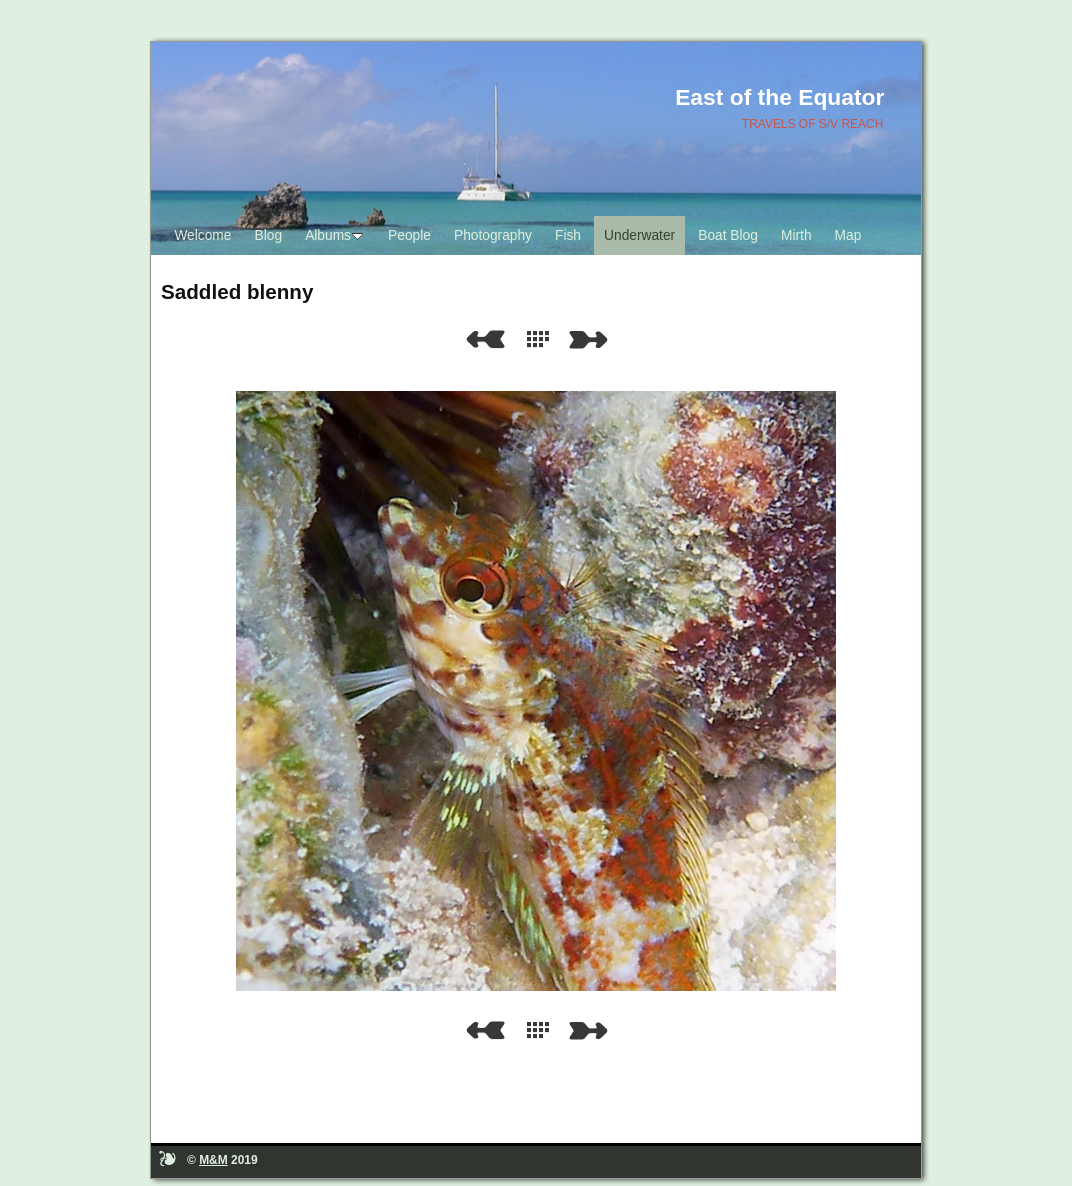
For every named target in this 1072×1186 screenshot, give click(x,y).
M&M (213, 1160)
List (542, 339)
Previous (485, 339)
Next (592, 339)
